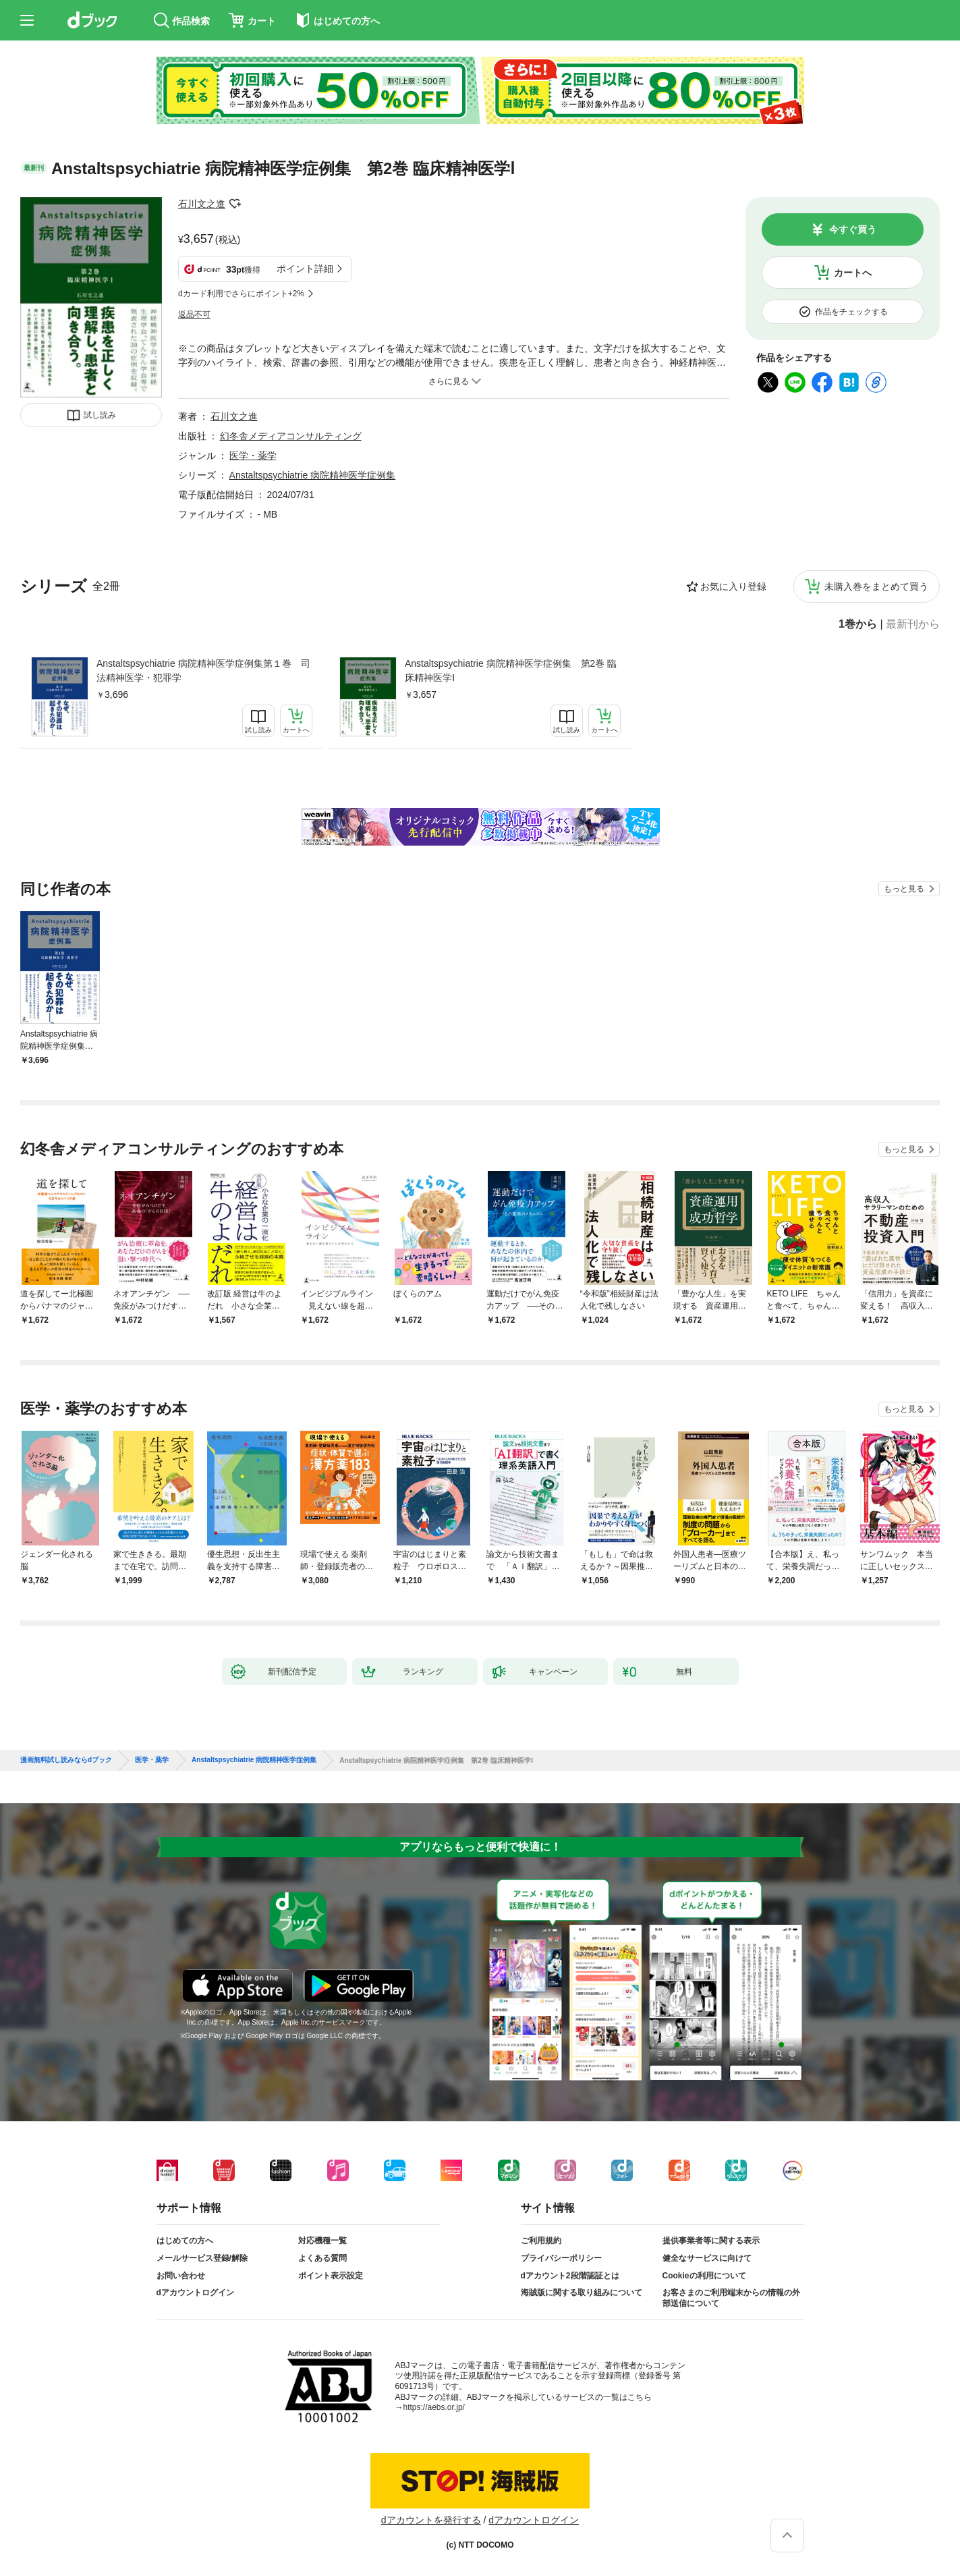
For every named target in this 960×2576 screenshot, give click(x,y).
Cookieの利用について (704, 2275)
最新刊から (913, 624)
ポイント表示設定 (330, 2275)
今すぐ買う (852, 229)
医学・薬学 (253, 455)
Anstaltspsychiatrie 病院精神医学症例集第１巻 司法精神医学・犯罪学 (203, 670)
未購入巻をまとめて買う (876, 586)
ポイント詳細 (305, 268)
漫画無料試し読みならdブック (66, 1760)
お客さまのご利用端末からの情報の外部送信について (731, 2298)
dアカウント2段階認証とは (570, 2275)
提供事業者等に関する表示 (711, 2240)
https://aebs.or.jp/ (434, 2407)
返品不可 (194, 314)
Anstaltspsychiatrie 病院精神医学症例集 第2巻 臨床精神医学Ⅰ (511, 670)
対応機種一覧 (322, 2240)
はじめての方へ (185, 2240)
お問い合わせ (181, 2275)
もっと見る (904, 889)
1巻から (858, 624)
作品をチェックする (851, 312)
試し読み (100, 415)
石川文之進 (201, 203)
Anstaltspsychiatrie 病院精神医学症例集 (312, 475)
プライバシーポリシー (561, 2258)
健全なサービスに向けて (707, 2258)
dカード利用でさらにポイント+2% (241, 293)
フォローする (235, 204)
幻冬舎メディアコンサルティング (291, 436)
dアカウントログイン (195, 2292)
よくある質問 (322, 2258)
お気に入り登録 (733, 586)
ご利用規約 (541, 2240)
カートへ (853, 272)
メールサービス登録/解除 (202, 2258)
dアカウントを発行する (431, 2520)
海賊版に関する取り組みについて (581, 2292)
